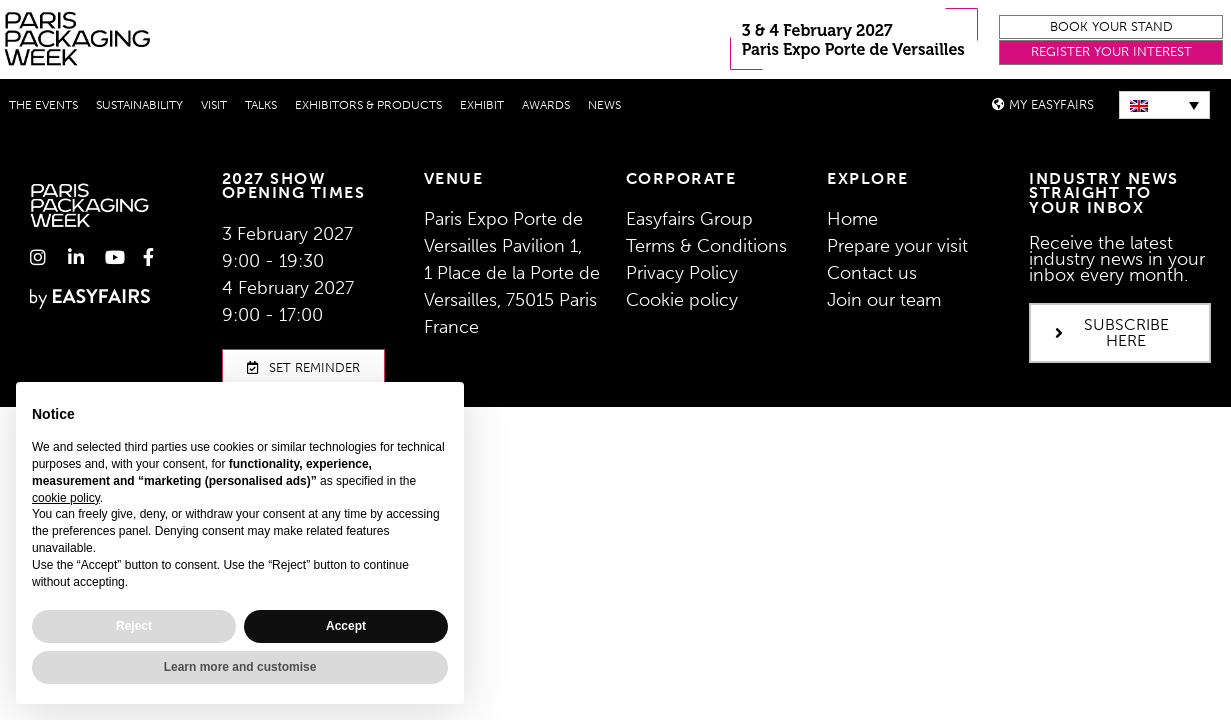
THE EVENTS (43, 105)
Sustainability (139, 105)
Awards (546, 105)
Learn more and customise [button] (240, 667)
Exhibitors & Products (368, 105)
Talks (261, 105)
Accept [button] (346, 626)
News (604, 105)
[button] (1111, 27)
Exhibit (482, 105)
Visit (214, 105)
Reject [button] (134, 626)
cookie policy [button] (66, 498)
